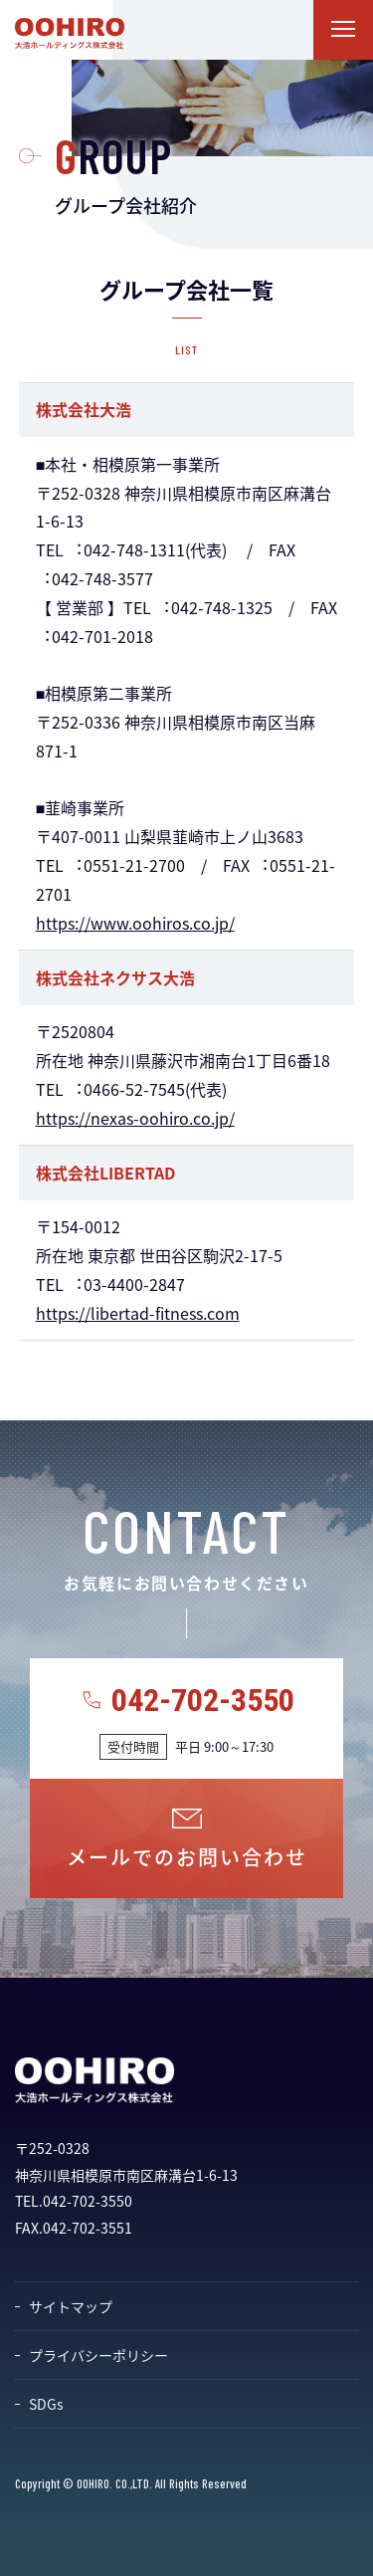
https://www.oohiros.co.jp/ (135, 923)
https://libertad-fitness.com (138, 1313)
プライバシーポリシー (98, 2355)
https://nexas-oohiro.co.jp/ (135, 1118)
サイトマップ (70, 2306)
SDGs (46, 2404)
